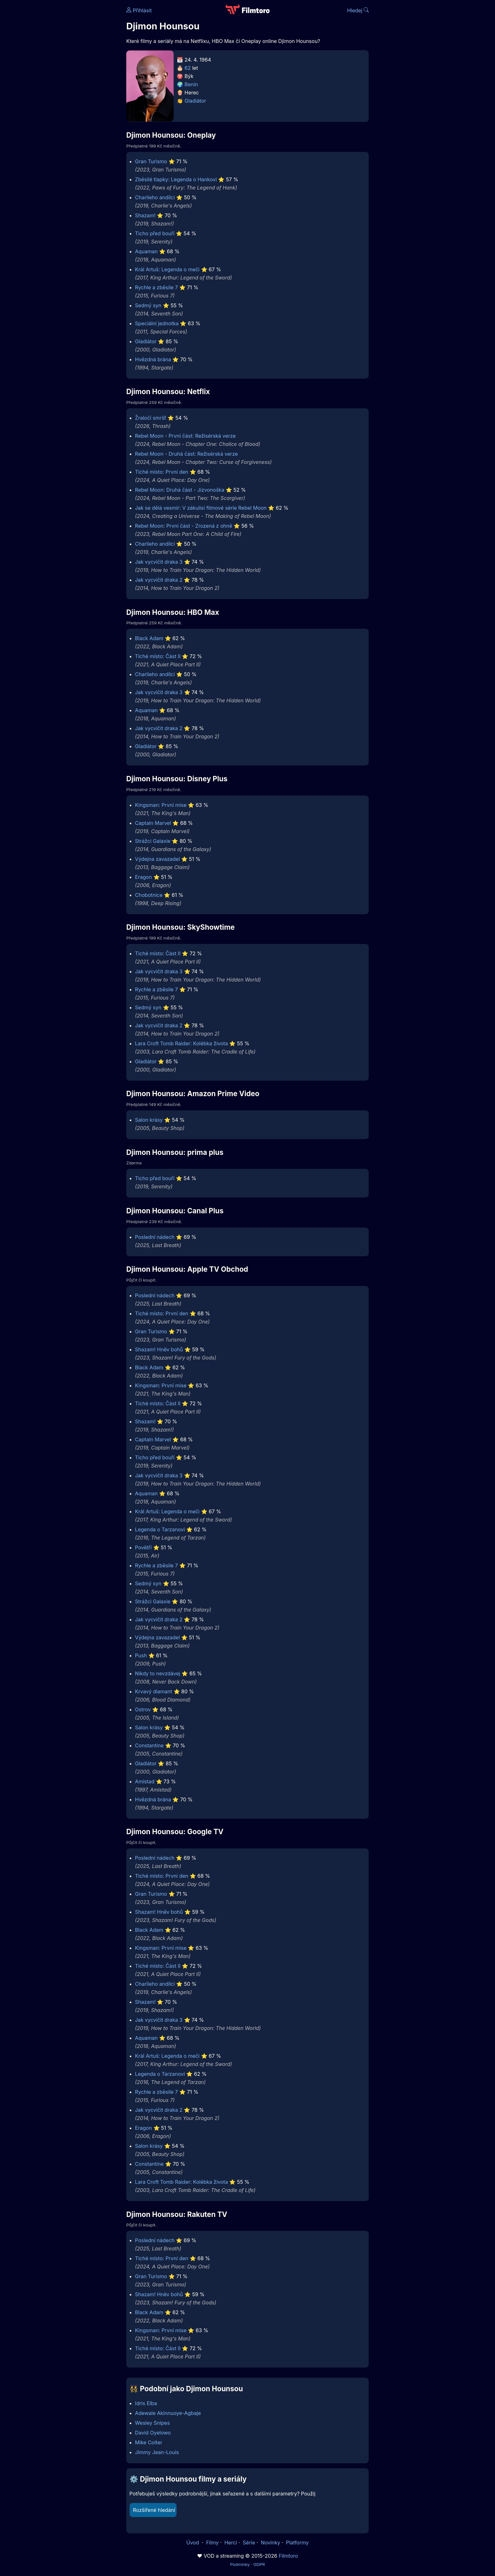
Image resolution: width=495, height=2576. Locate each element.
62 (188, 68)
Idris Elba (146, 2403)
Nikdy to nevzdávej (157, 1673)
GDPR (259, 2564)
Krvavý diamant (153, 1691)
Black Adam (149, 638)
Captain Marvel (153, 823)
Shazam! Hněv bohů (159, 1349)
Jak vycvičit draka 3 (158, 562)
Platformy (297, 2542)
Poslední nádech (155, 1237)
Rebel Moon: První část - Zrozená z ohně (183, 526)
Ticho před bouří (155, 233)
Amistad (144, 1781)
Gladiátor (195, 101)
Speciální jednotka (157, 323)
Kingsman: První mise (161, 805)
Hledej (358, 10)
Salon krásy (149, 1120)
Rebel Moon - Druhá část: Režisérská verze (186, 454)
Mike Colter (148, 2442)
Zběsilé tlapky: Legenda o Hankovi (176, 179)
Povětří (143, 1547)
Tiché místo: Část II (158, 656)
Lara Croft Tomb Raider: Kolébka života (181, 1043)
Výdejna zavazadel (157, 859)
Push (141, 1655)
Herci (230, 2542)
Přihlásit (139, 10)
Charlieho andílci (155, 197)
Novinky (270, 2542)
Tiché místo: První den (161, 472)
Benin (191, 84)
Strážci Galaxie (152, 841)
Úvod (193, 2542)
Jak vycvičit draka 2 (158, 580)
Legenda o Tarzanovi (160, 1529)
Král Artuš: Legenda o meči (167, 269)
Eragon (143, 877)
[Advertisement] (80, 97)
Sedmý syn (148, 305)
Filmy (212, 2542)
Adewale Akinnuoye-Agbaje (168, 2413)
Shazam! (145, 215)
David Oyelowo (153, 2432)
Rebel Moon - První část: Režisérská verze (185, 436)
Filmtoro (288, 2556)
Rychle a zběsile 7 (156, 287)
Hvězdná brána (153, 359)
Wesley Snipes (152, 2423)
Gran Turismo (151, 161)
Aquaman (146, 251)
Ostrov (143, 1709)
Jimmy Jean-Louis (157, 2452)
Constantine (149, 1745)
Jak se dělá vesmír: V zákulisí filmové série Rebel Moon (201, 508)
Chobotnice (149, 895)
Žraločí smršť (150, 418)
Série (249, 2542)
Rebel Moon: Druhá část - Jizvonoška (179, 490)
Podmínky (240, 2564)
